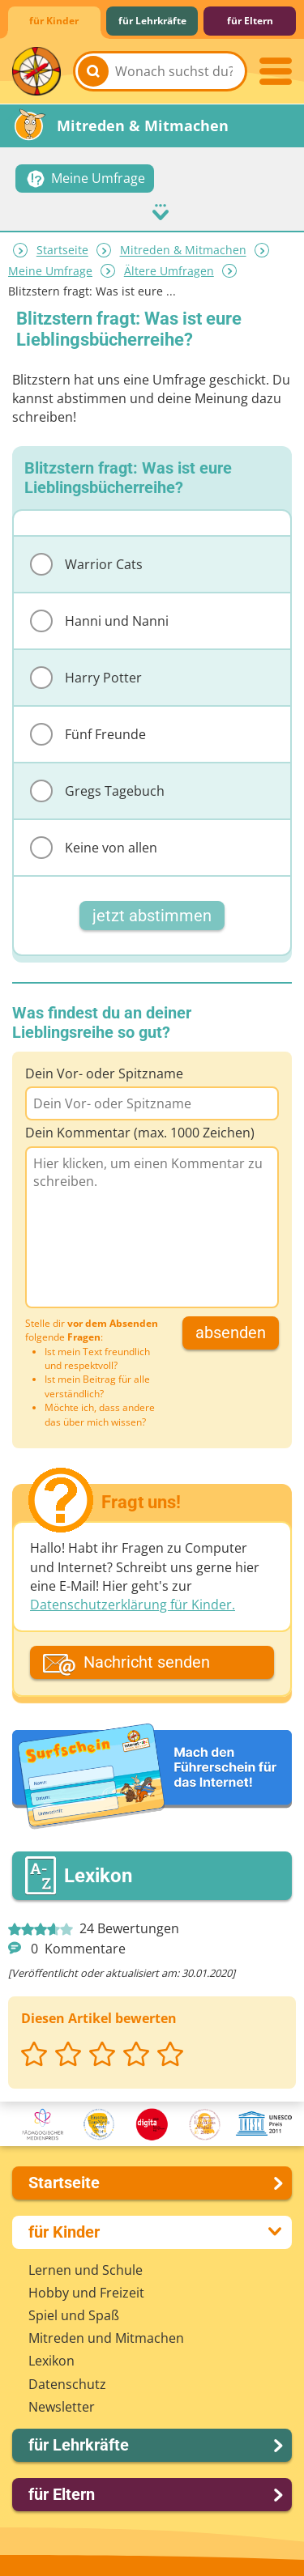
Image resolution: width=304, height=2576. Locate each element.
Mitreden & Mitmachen (183, 250)
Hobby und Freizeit (86, 2293)
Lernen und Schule (85, 2270)
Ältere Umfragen (169, 270)
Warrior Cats (86, 564)
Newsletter (61, 2407)
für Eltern (250, 21)
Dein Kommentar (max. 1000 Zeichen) (140, 1132)
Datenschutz (67, 2384)
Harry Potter (86, 677)
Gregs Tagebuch (97, 791)
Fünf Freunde (88, 734)
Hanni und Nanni (99, 621)
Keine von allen (93, 847)
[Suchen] (93, 71)
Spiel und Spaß (73, 2315)
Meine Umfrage (50, 270)
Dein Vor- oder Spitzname (104, 1073)
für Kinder (54, 21)
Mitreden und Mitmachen (106, 2338)
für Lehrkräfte (152, 21)
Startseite (62, 250)
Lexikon (51, 2361)
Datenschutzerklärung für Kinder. (132, 1604)
